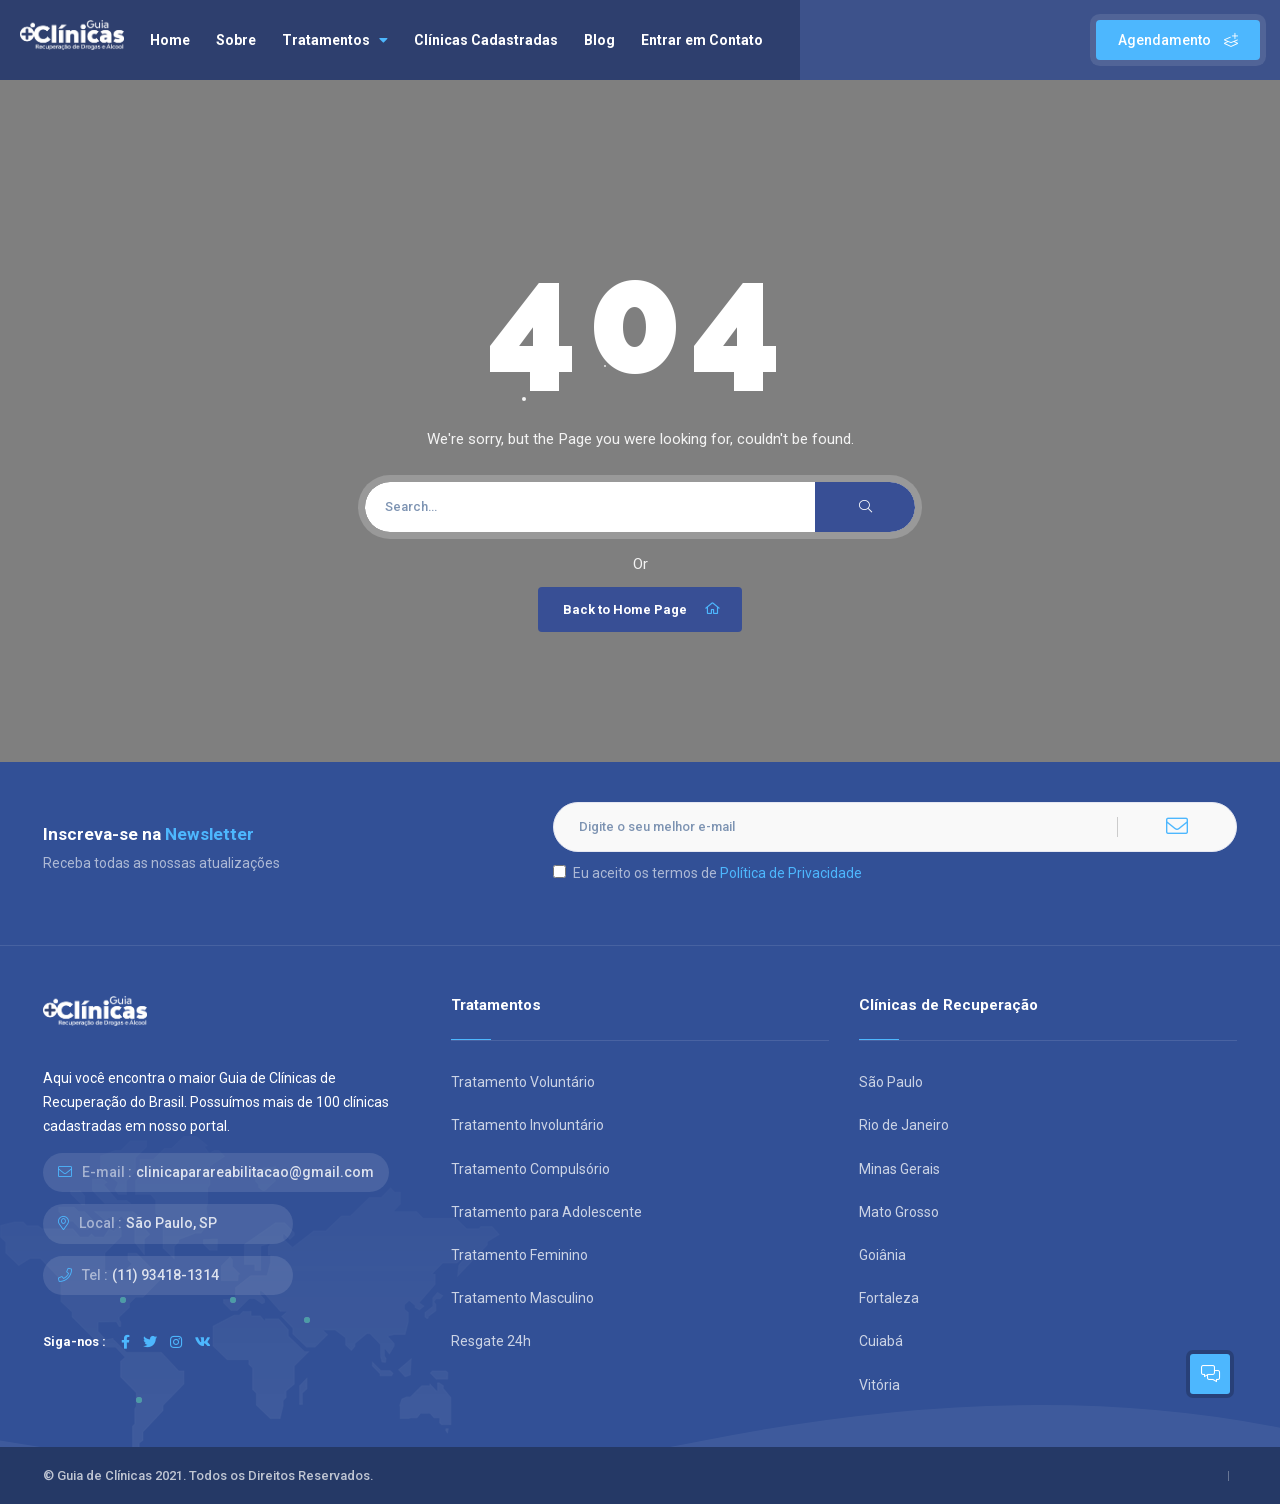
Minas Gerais (899, 1169)
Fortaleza (889, 1298)
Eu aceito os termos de (707, 873)
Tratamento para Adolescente (546, 1212)
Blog (599, 40)
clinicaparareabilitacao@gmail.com (255, 1172)
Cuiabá (881, 1341)
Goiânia (882, 1255)
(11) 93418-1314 (165, 1275)
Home (170, 40)
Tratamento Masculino (522, 1298)
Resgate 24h (491, 1341)
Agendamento (1178, 40)
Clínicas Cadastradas (486, 40)
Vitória (879, 1385)
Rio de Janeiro (904, 1125)
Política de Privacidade (791, 873)
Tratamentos (335, 40)
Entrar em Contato (702, 40)
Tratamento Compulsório (530, 1169)
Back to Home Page (642, 609)
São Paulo (891, 1082)
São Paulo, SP (171, 1223)
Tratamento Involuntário (527, 1125)
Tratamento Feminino (519, 1255)
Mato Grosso (899, 1212)
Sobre (236, 40)
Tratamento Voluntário (523, 1082)
